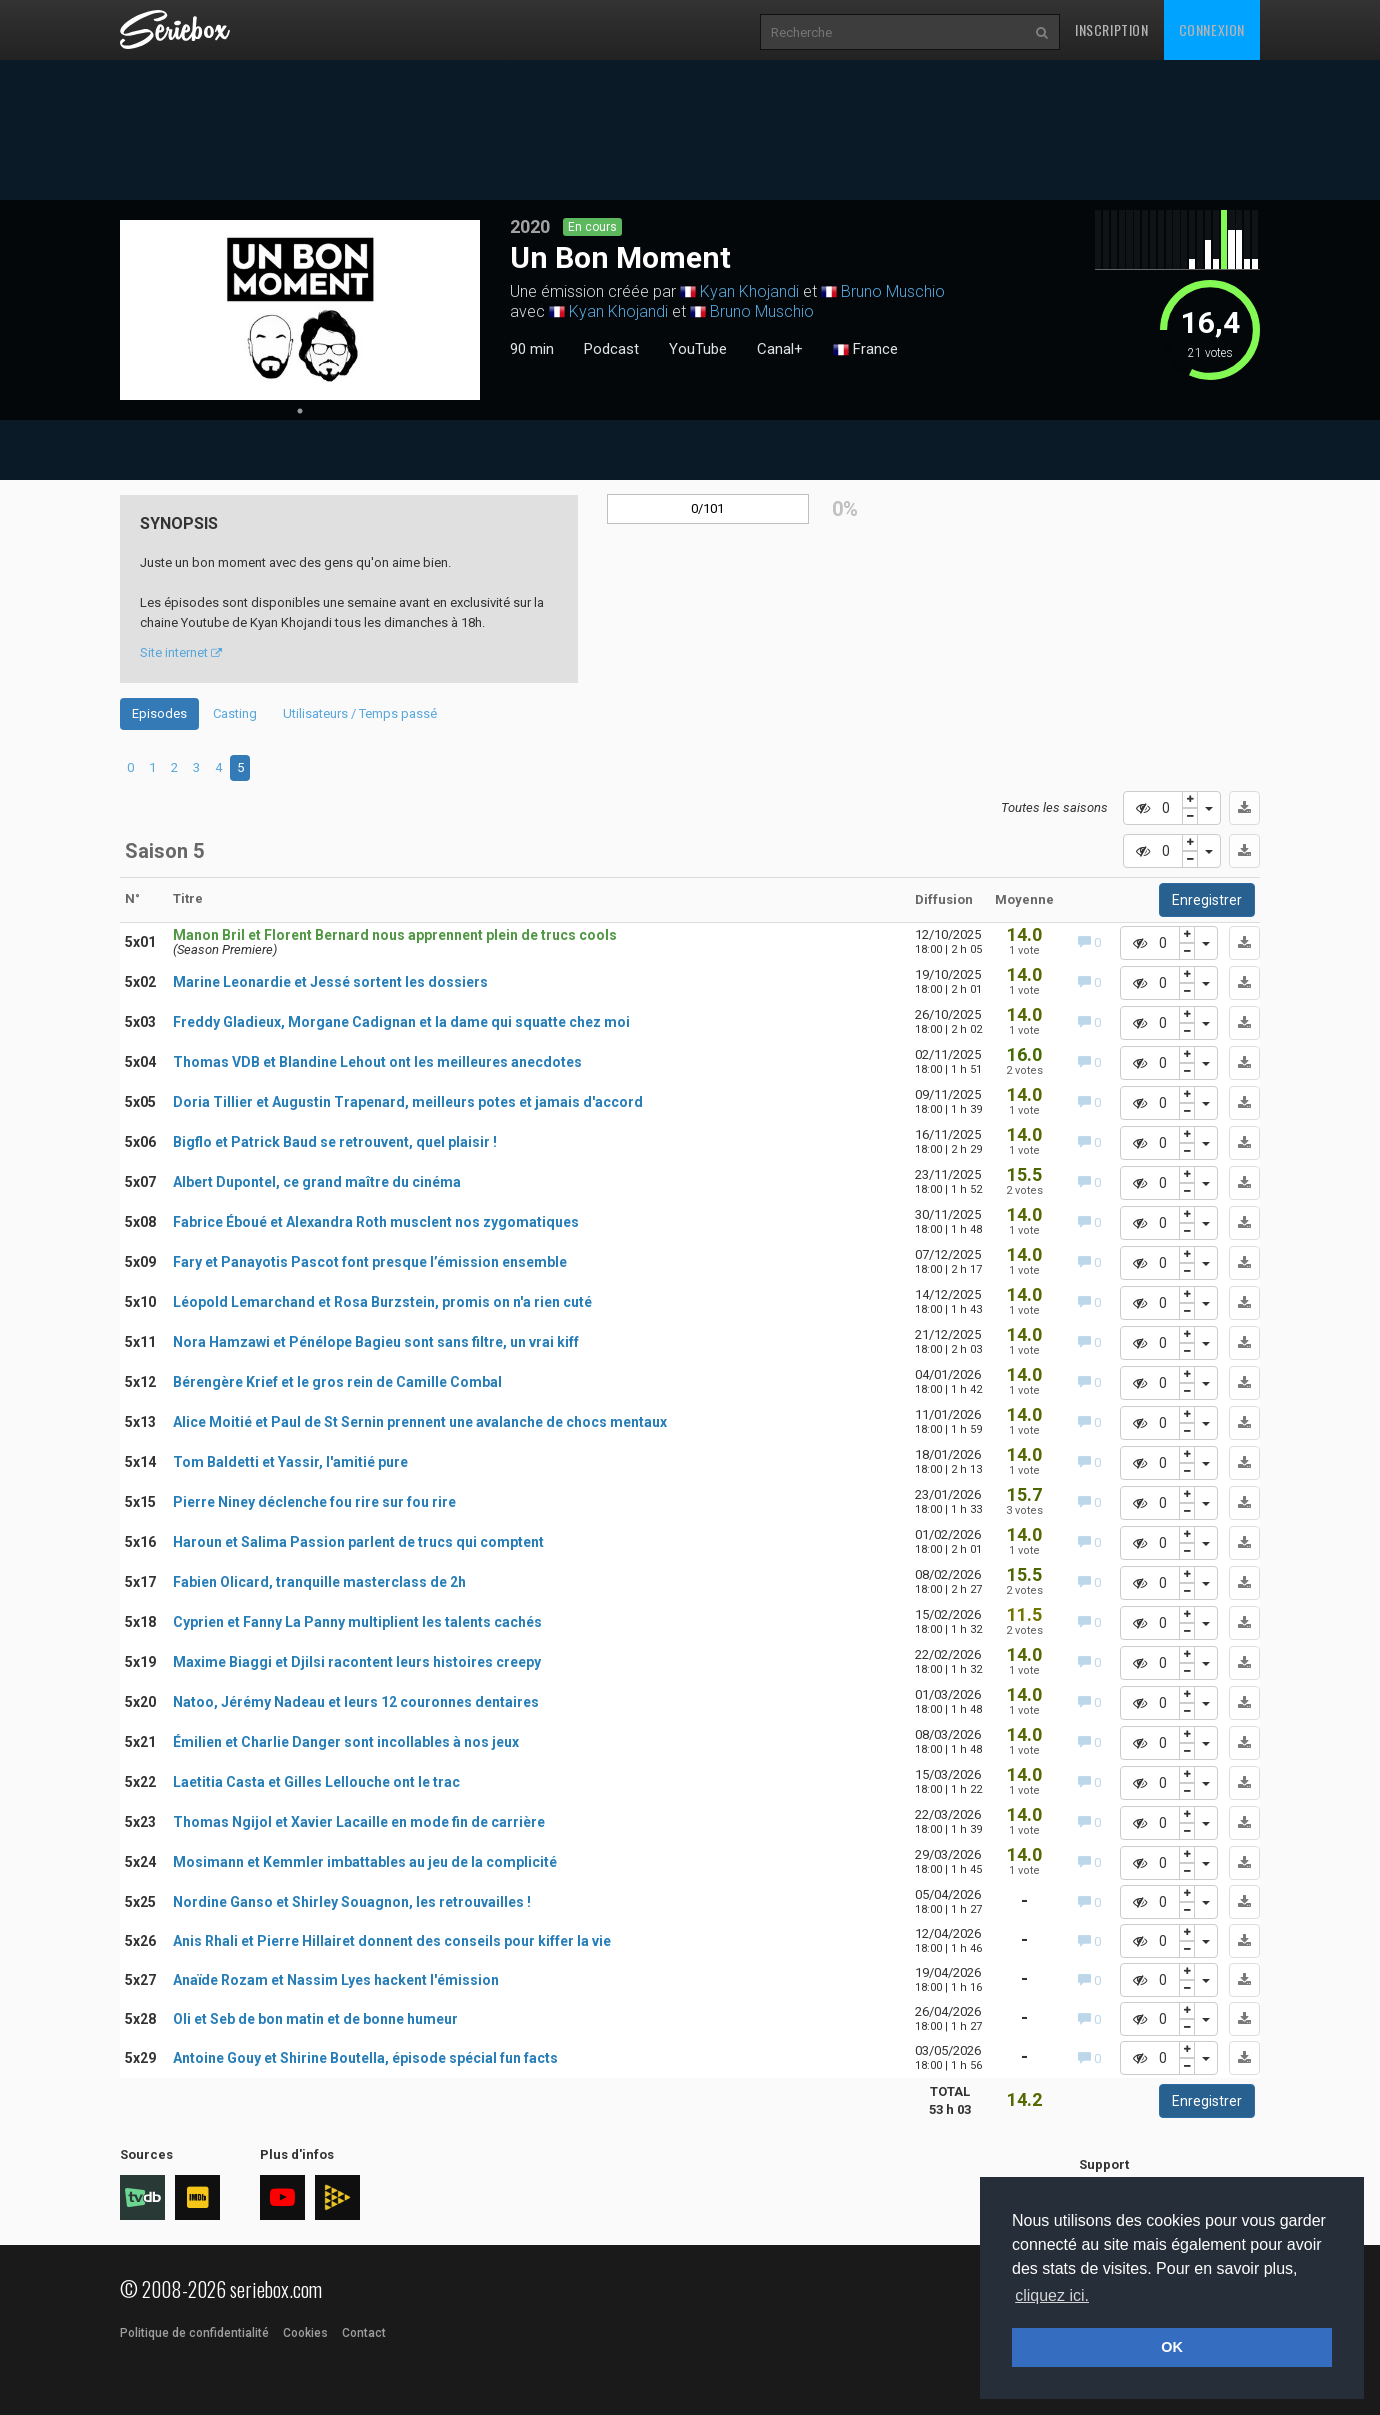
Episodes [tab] (159, 713)
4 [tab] (218, 767)
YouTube (698, 349)
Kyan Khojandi (749, 291)
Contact (364, 2333)
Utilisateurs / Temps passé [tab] (360, 713)
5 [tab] (240, 767)
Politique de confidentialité (194, 2333)
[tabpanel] (300, 310)
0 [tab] (130, 767)
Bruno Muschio (893, 291)
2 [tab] (174, 767)
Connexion (1212, 29)
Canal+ (780, 349)
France (865, 350)
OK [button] (1172, 2347)
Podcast (611, 349)
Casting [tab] (235, 713)
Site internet (181, 652)
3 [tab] (196, 767)
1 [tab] (300, 411)
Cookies (305, 2333)
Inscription (1112, 29)
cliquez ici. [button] (1052, 2295)
